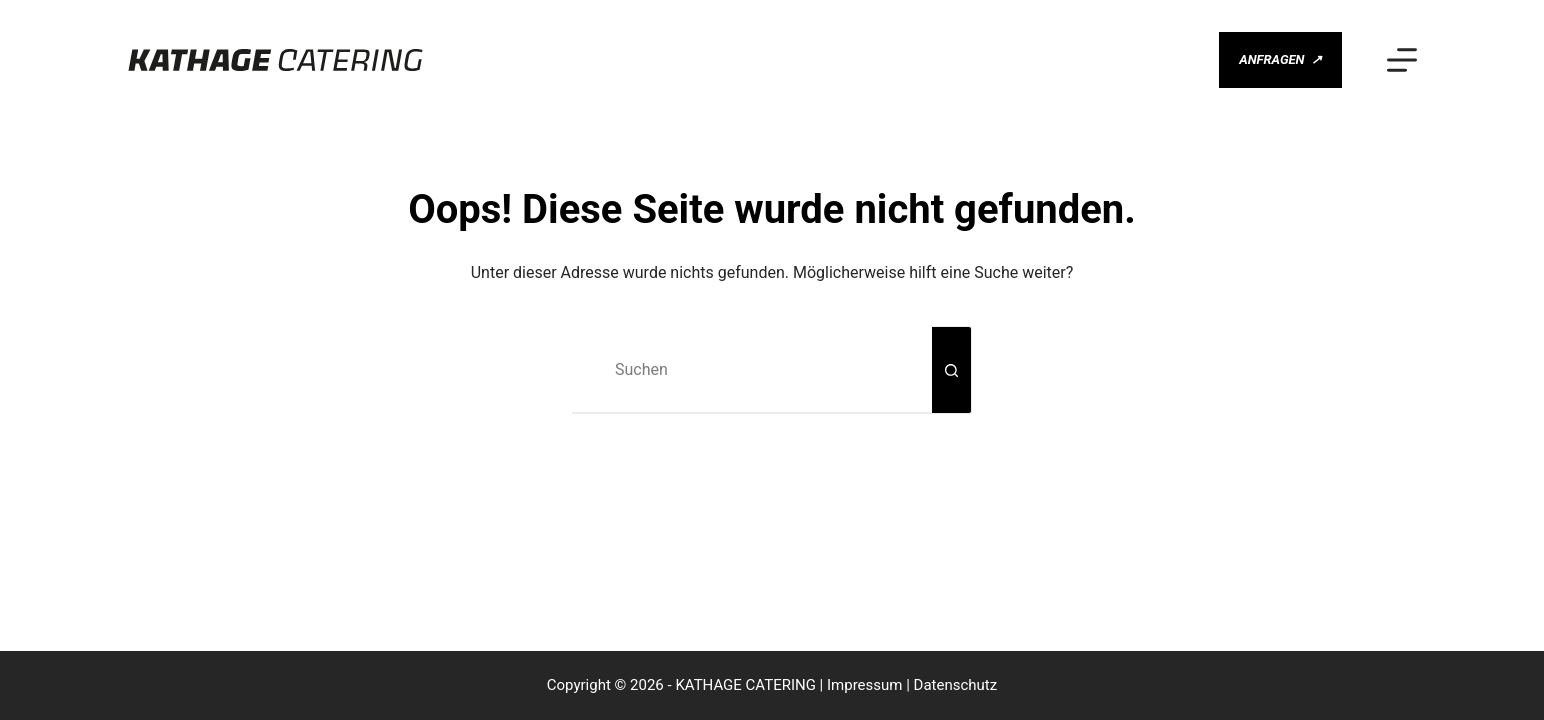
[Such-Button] (952, 370)
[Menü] (1402, 60)
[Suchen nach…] (752, 370)
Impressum (864, 685)
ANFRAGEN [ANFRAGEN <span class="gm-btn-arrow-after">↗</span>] (1280, 60)
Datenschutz (956, 685)
